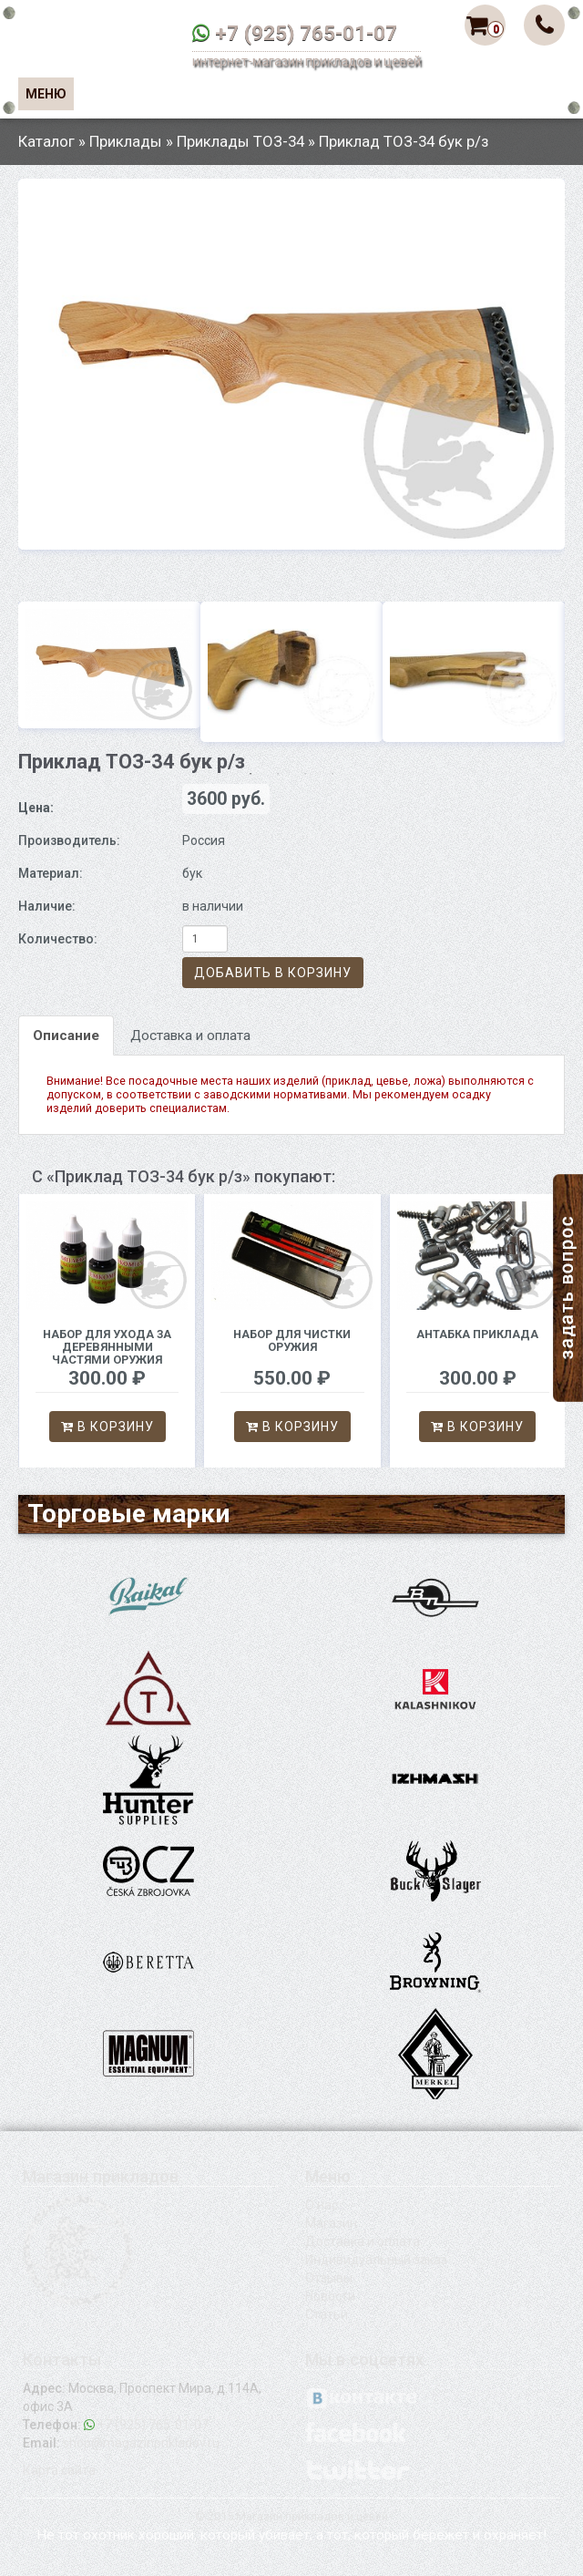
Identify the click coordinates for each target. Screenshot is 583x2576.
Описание (66, 1035)
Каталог (46, 141)
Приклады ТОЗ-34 (240, 141)
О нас (321, 2205)
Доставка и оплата (190, 1035)
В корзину (107, 1426)
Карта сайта (59, 2470)
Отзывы (329, 2278)
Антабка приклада (477, 1334)
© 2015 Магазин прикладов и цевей (291, 2516)
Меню (46, 94)
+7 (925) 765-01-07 (306, 33)
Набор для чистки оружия (292, 1340)
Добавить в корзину (273, 972)
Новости (330, 2296)
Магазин (331, 2223)
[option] (291, 364)
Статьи (326, 2314)
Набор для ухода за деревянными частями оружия (107, 1346)
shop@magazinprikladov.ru (141, 2443)
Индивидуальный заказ (376, 2259)
